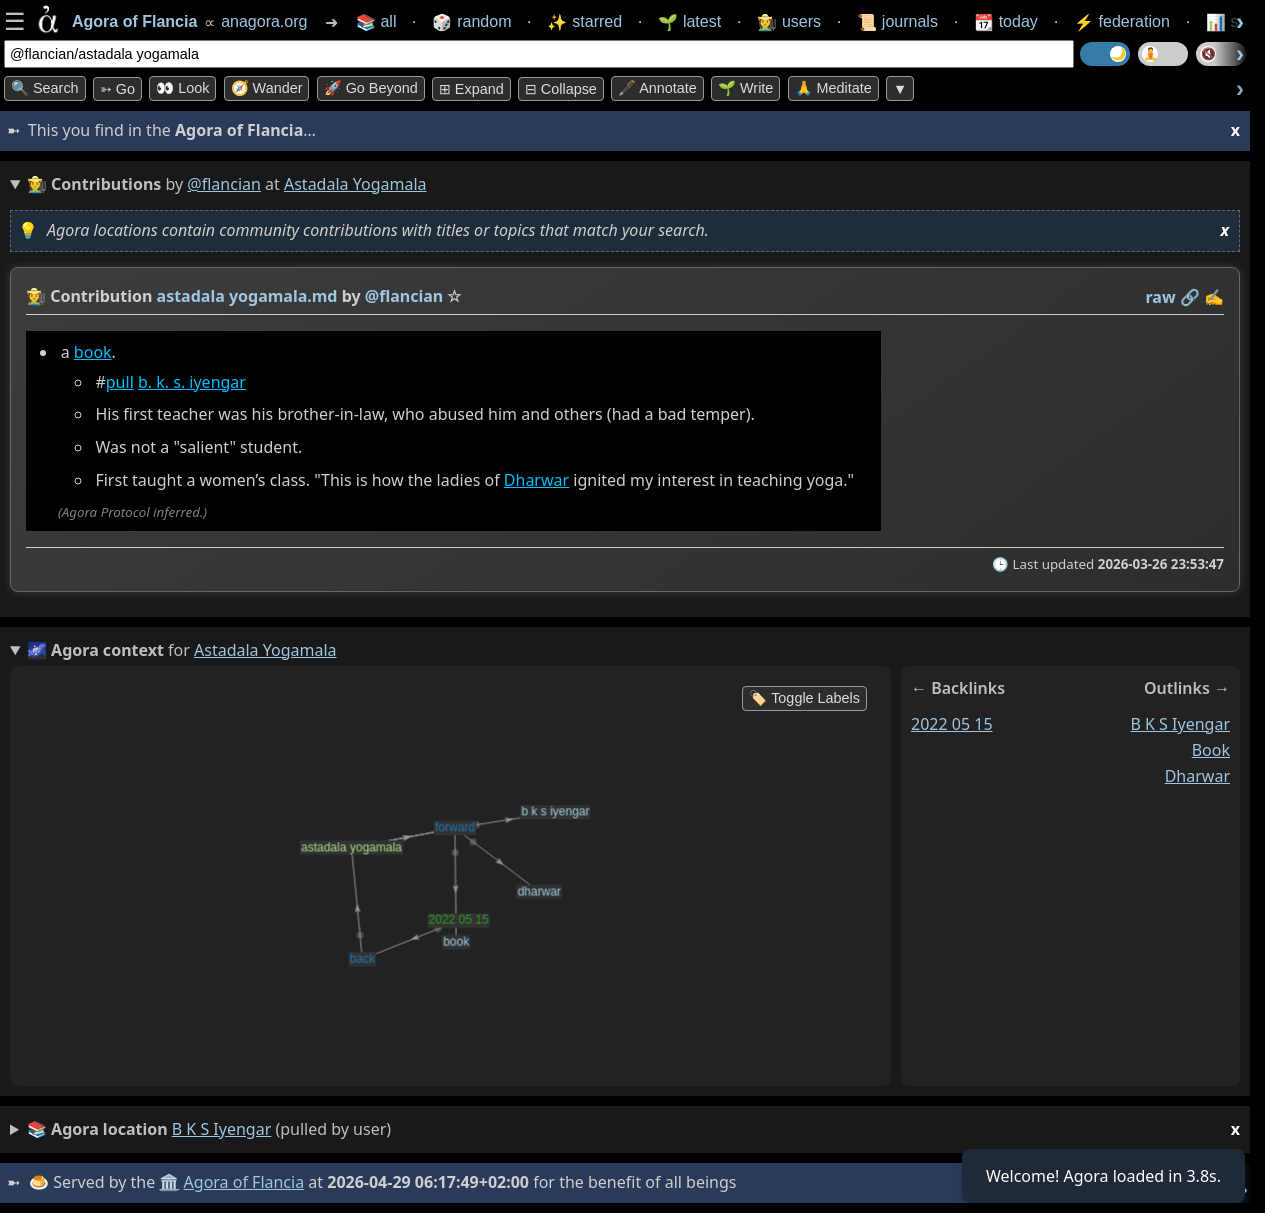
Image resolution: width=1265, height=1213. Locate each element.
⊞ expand (471, 89)
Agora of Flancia (244, 1182)
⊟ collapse (561, 89)
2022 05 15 (952, 724)
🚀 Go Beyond (371, 88)
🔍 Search (45, 88)
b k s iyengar (1181, 724)
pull (120, 382)
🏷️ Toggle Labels (804, 698)
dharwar (1197, 776)
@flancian (224, 184)
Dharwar (536, 480)
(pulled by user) (633, 1129)
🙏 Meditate (833, 88)
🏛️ (169, 1182)
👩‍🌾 (36, 296)
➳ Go (117, 89)
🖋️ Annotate (657, 88)
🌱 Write (745, 88)
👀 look (182, 88)
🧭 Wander (267, 88)
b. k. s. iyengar (192, 382)
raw (1161, 297)
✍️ (1214, 297)
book (93, 352)
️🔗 (1190, 297)
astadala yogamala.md (247, 296)
